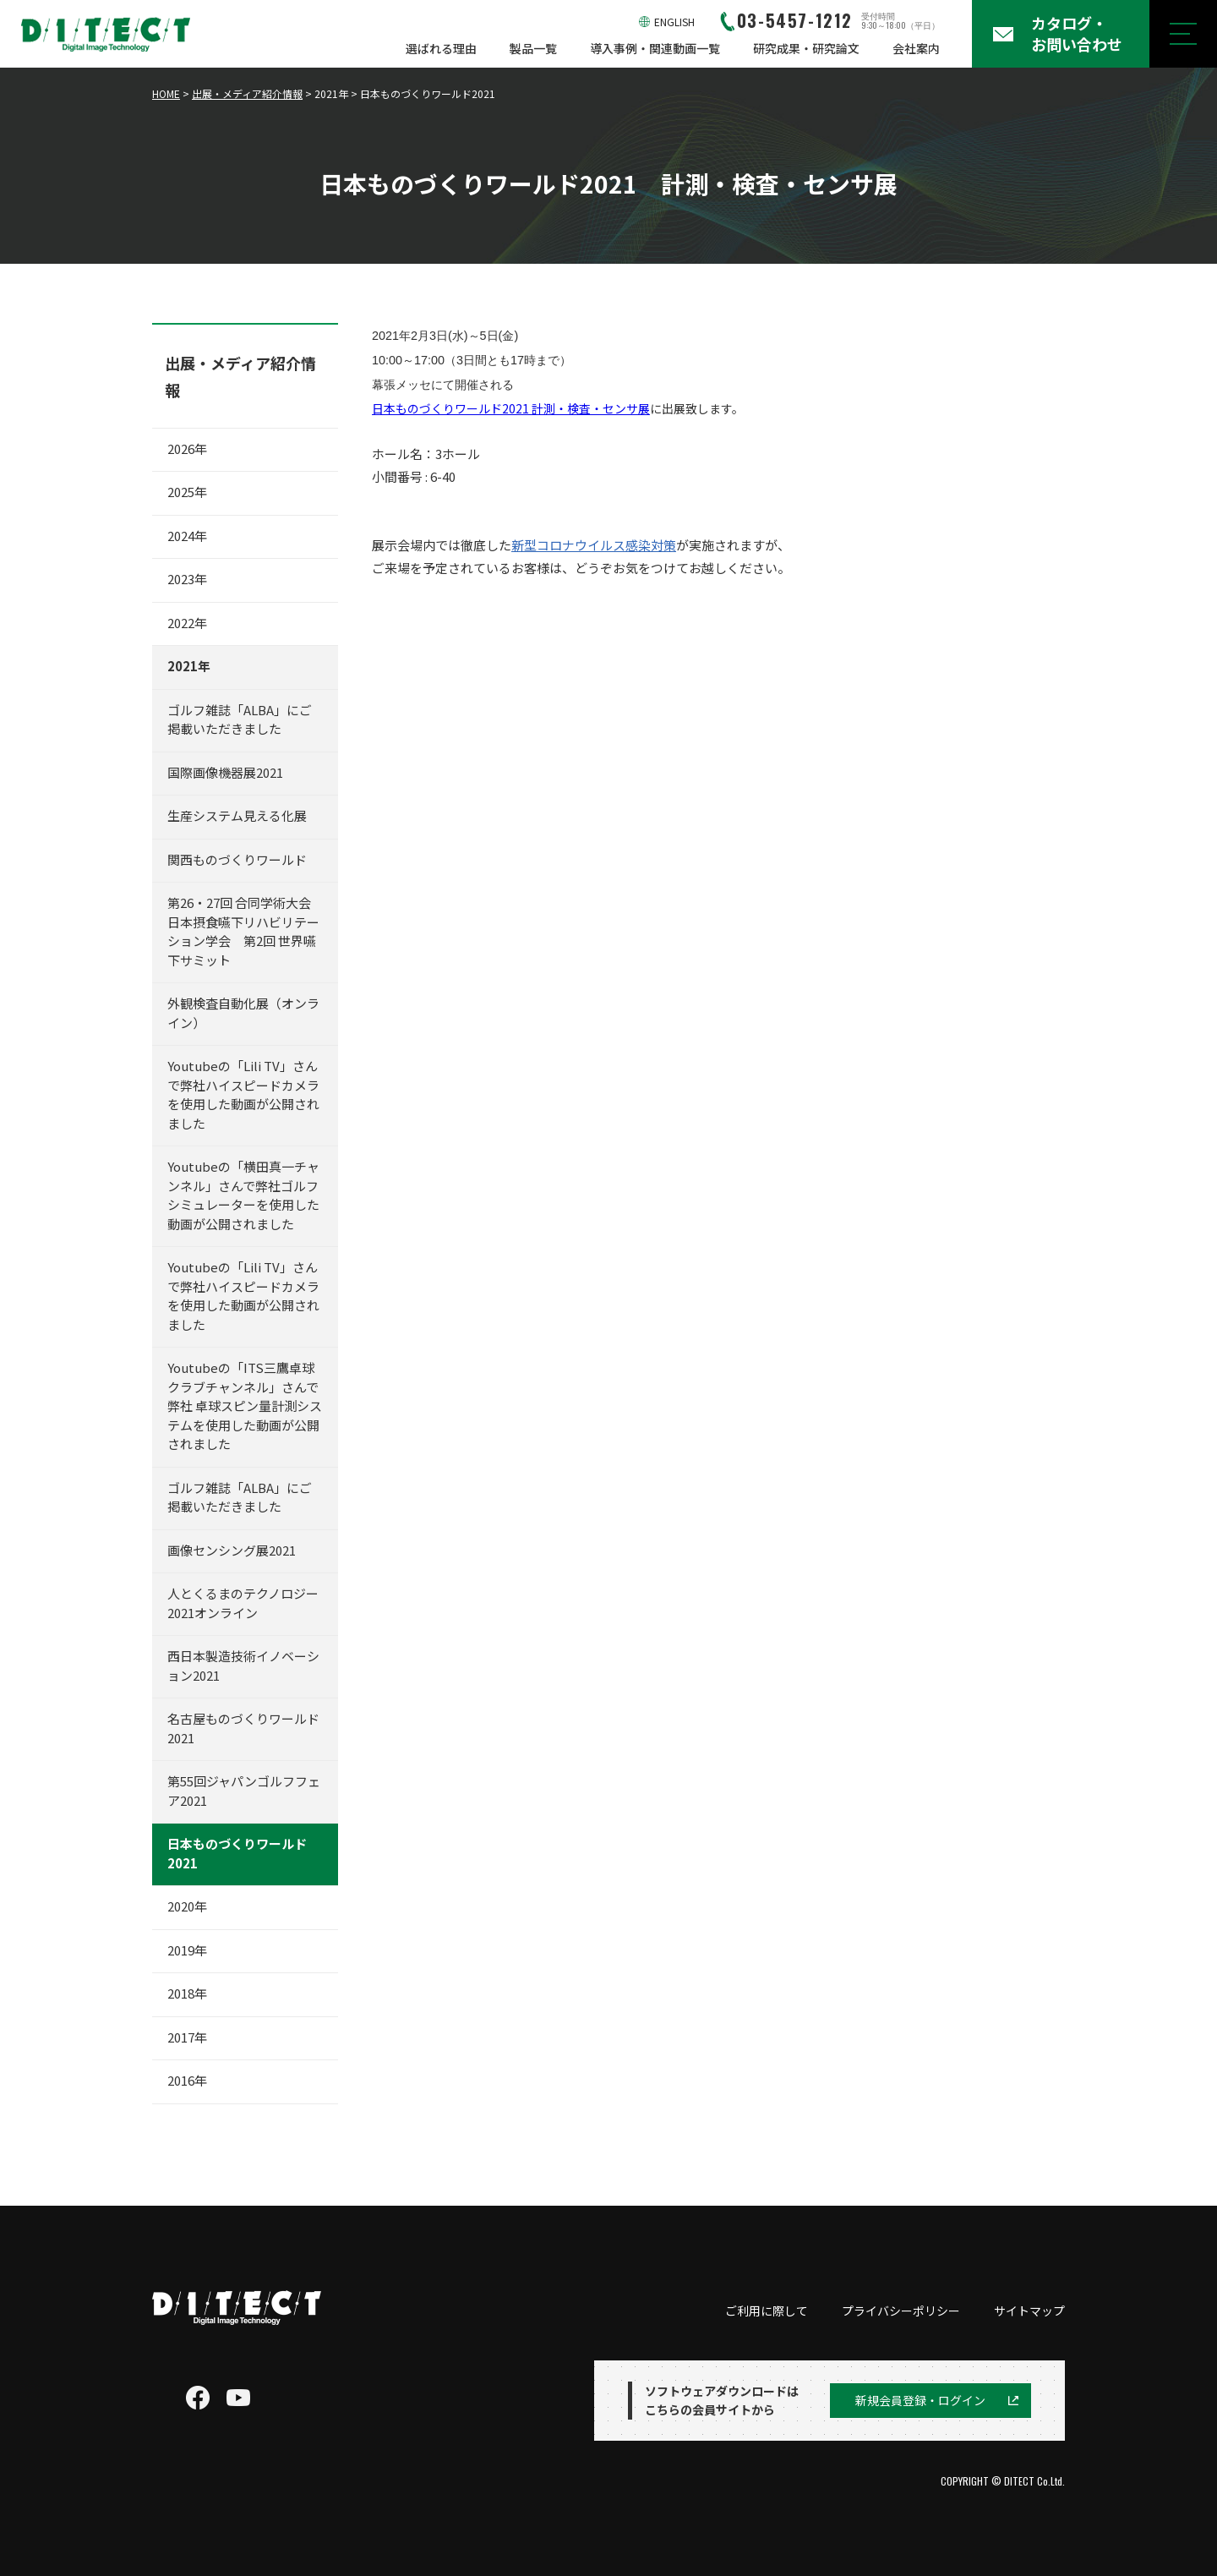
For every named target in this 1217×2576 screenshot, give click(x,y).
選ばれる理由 (441, 48)
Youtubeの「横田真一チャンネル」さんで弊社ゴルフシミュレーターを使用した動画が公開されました (243, 1195)
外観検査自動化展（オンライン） (243, 1012)
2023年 (187, 579)
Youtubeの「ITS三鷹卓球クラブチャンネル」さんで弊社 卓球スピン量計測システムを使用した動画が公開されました (244, 1405)
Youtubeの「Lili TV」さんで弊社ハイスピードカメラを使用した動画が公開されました (243, 1094)
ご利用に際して (766, 2310)
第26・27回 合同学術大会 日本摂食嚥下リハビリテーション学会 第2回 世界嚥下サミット (245, 931)
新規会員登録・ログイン (920, 2400)
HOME (166, 93)
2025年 (187, 491)
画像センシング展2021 (231, 1550)
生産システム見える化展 (237, 815)
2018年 (187, 1993)
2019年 (187, 1950)
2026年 (187, 448)
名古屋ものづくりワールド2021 (243, 1728)
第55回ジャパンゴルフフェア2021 (243, 1790)
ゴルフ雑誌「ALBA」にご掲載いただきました (239, 719)
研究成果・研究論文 (806, 48)
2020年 (187, 1906)
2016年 (187, 2080)
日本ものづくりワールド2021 (237, 1853)
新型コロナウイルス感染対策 (593, 545)
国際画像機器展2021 (225, 772)
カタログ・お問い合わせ (1076, 33)
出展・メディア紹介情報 (247, 93)
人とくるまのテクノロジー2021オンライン (243, 1603)
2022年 (187, 623)
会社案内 (916, 48)
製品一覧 (533, 48)
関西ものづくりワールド (243, 859)
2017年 (187, 2037)
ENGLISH (674, 21)
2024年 (187, 535)
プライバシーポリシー (901, 2310)
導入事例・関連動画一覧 (655, 48)
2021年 (188, 666)
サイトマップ (1029, 2310)
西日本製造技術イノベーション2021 (243, 1665)
